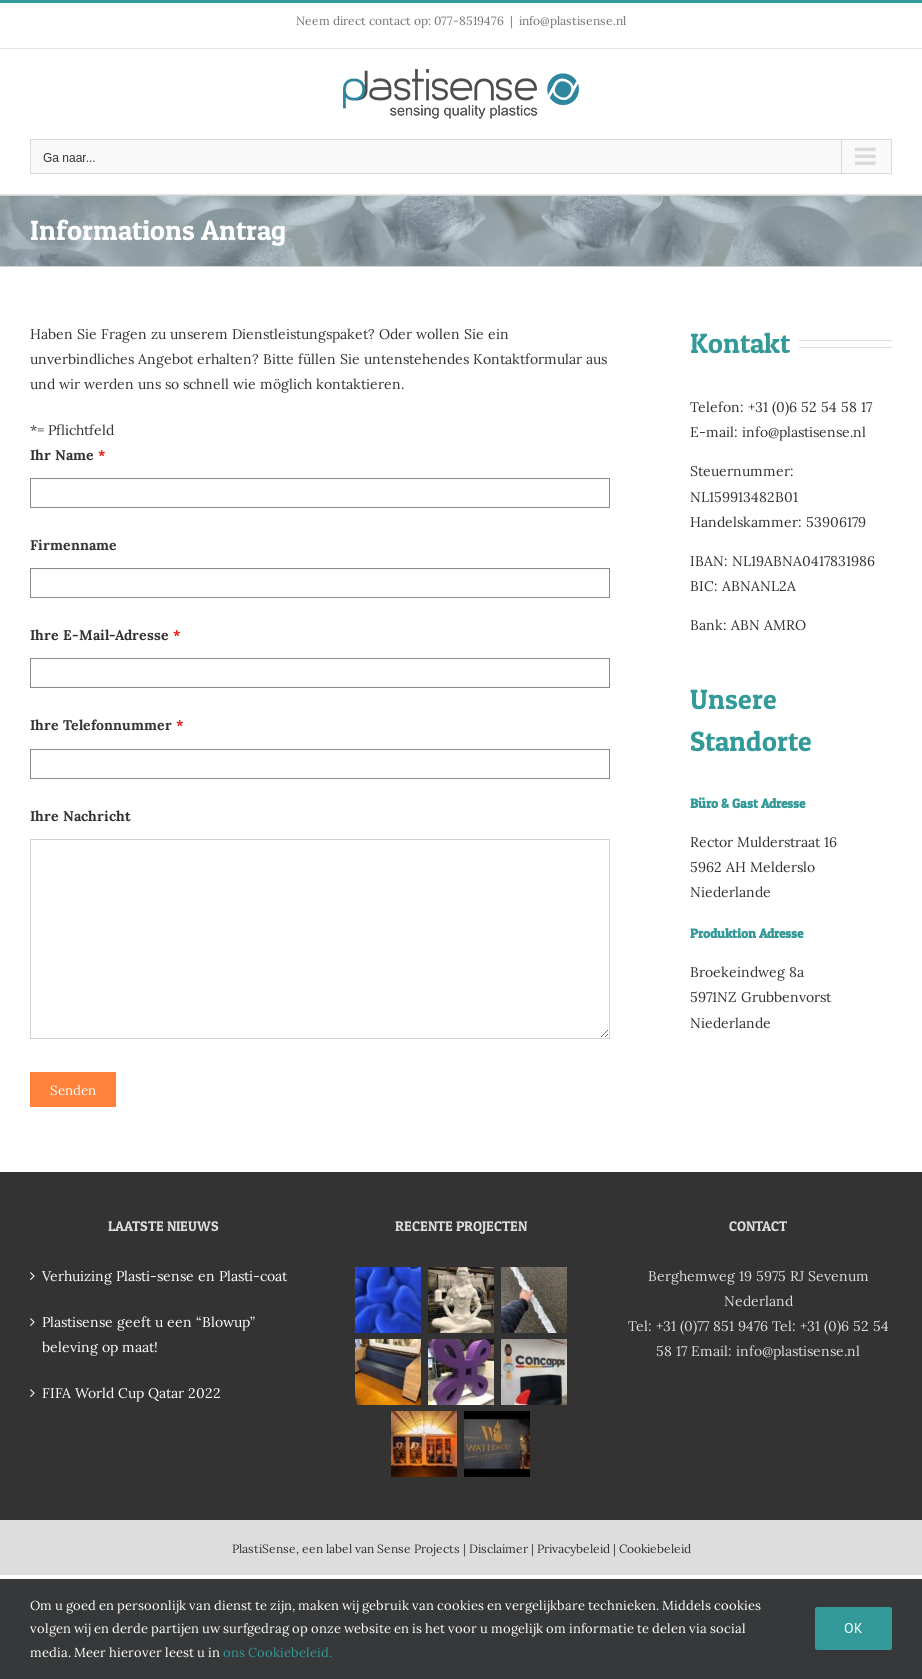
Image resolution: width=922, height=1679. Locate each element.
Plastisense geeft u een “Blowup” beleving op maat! (148, 1334)
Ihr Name (67, 455)
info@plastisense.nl (572, 20)
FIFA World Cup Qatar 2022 (131, 1393)
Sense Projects (418, 1548)
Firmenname (73, 545)
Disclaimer (498, 1548)
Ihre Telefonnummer (106, 725)
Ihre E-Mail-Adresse (105, 635)
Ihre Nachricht (80, 816)
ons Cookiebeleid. (277, 1652)
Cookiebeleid (655, 1548)
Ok (853, 1628)
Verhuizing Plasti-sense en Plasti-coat (164, 1276)
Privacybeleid (573, 1548)
